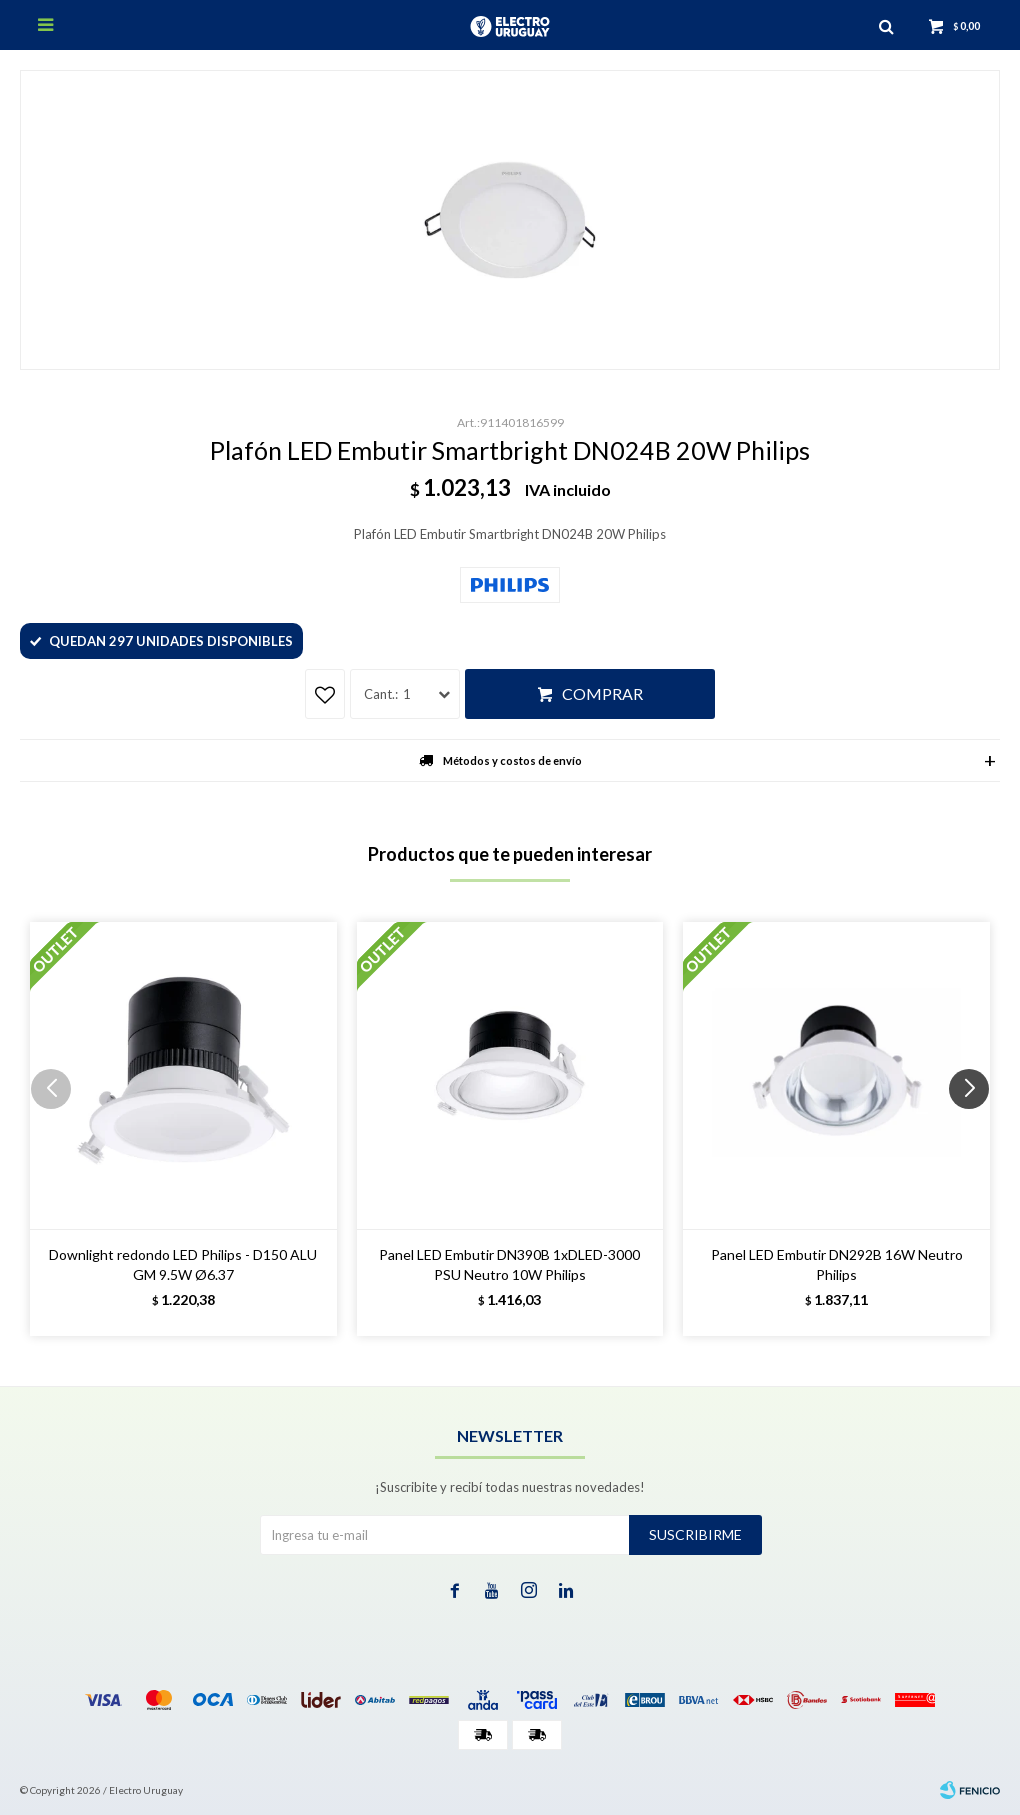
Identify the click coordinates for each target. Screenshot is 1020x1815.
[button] (976, 1129)
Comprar (602, 693)
